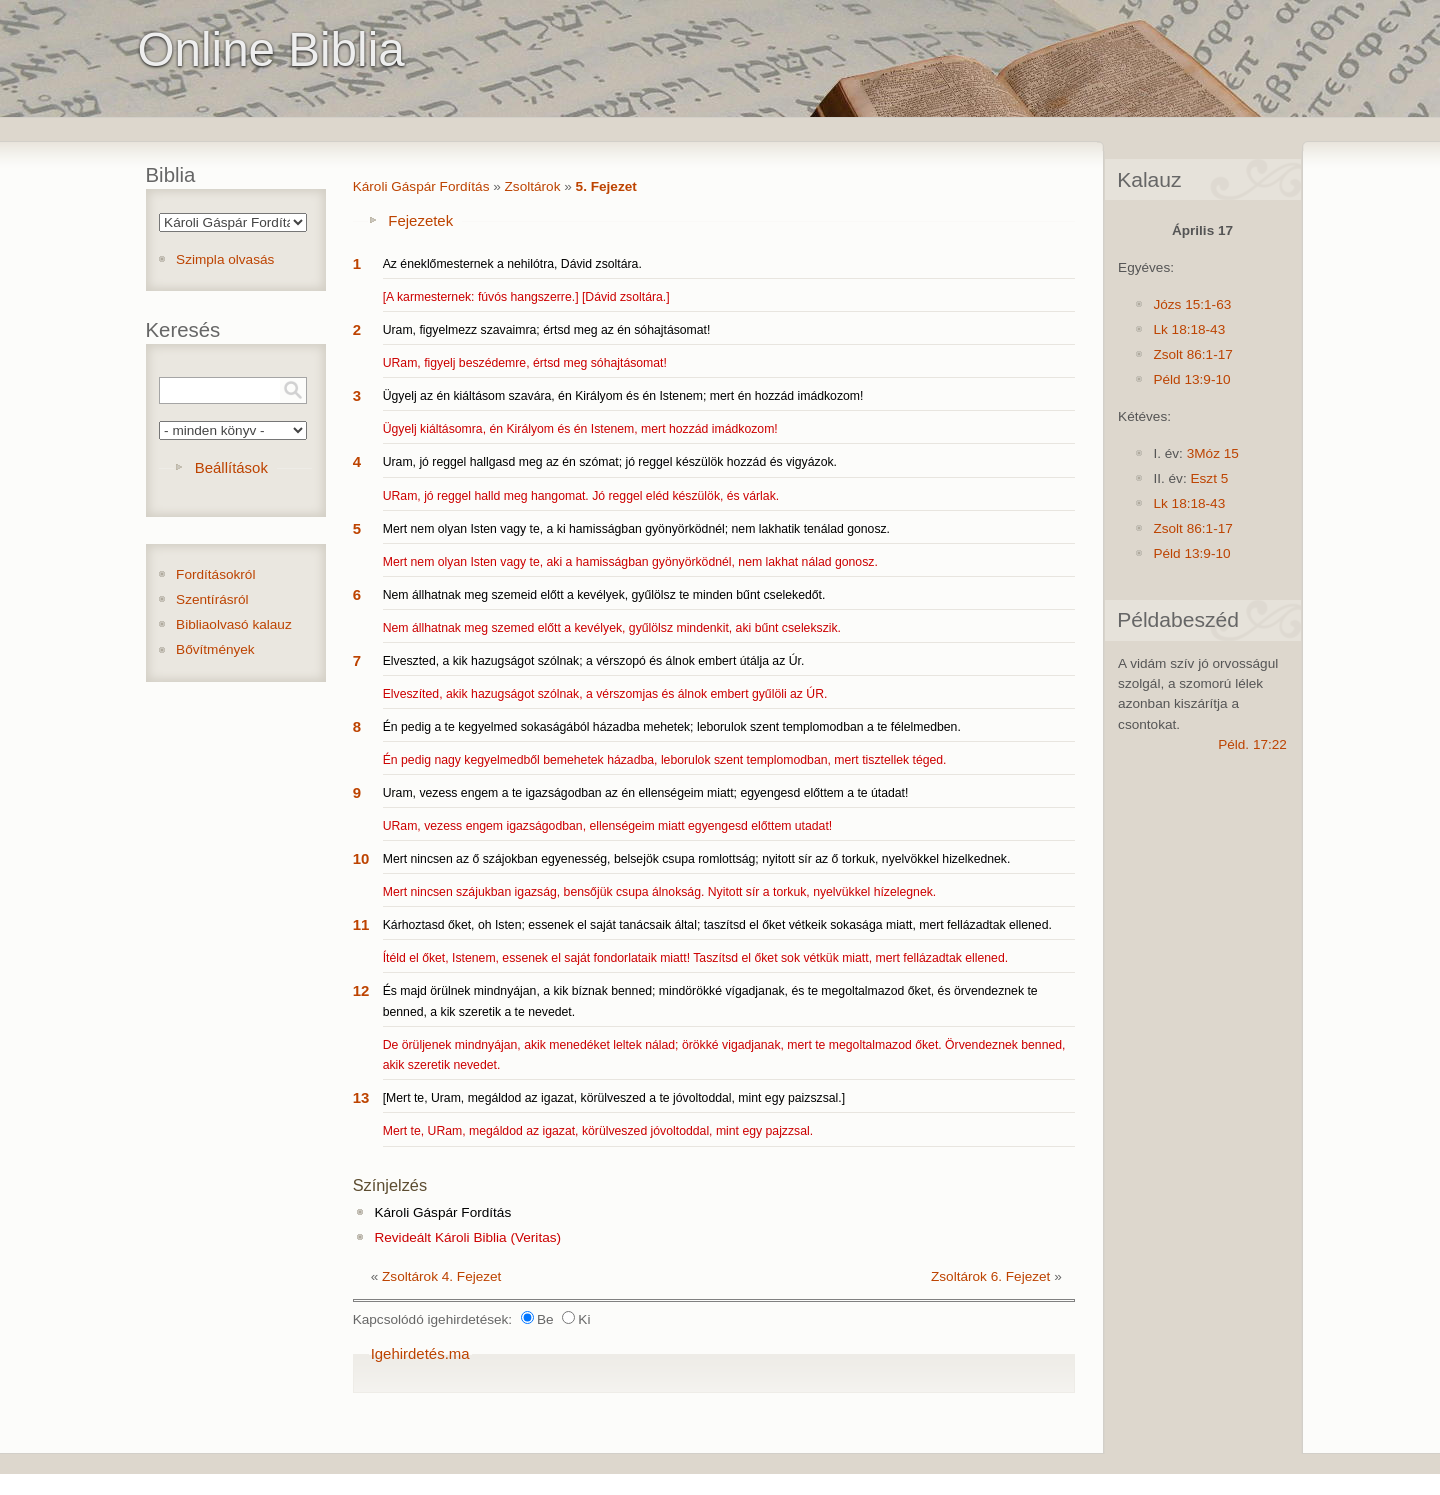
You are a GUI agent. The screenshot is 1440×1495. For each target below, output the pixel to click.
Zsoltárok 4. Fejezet (441, 1276)
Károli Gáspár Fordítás (421, 186)
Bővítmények (215, 649)
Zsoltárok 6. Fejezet (990, 1276)
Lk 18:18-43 (1189, 329)
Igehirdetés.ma (420, 1353)
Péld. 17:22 (1252, 744)
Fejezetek (420, 220)
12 (361, 990)
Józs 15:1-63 (1192, 304)
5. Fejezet (606, 186)
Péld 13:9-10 (1191, 379)
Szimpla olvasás (225, 259)
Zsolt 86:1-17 (1192, 354)
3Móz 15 (1213, 453)
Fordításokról (215, 574)
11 (361, 924)
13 (361, 1097)
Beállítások (231, 467)
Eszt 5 (1209, 478)
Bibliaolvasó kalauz (234, 624)
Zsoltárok (533, 186)
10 (361, 858)
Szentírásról (212, 599)
